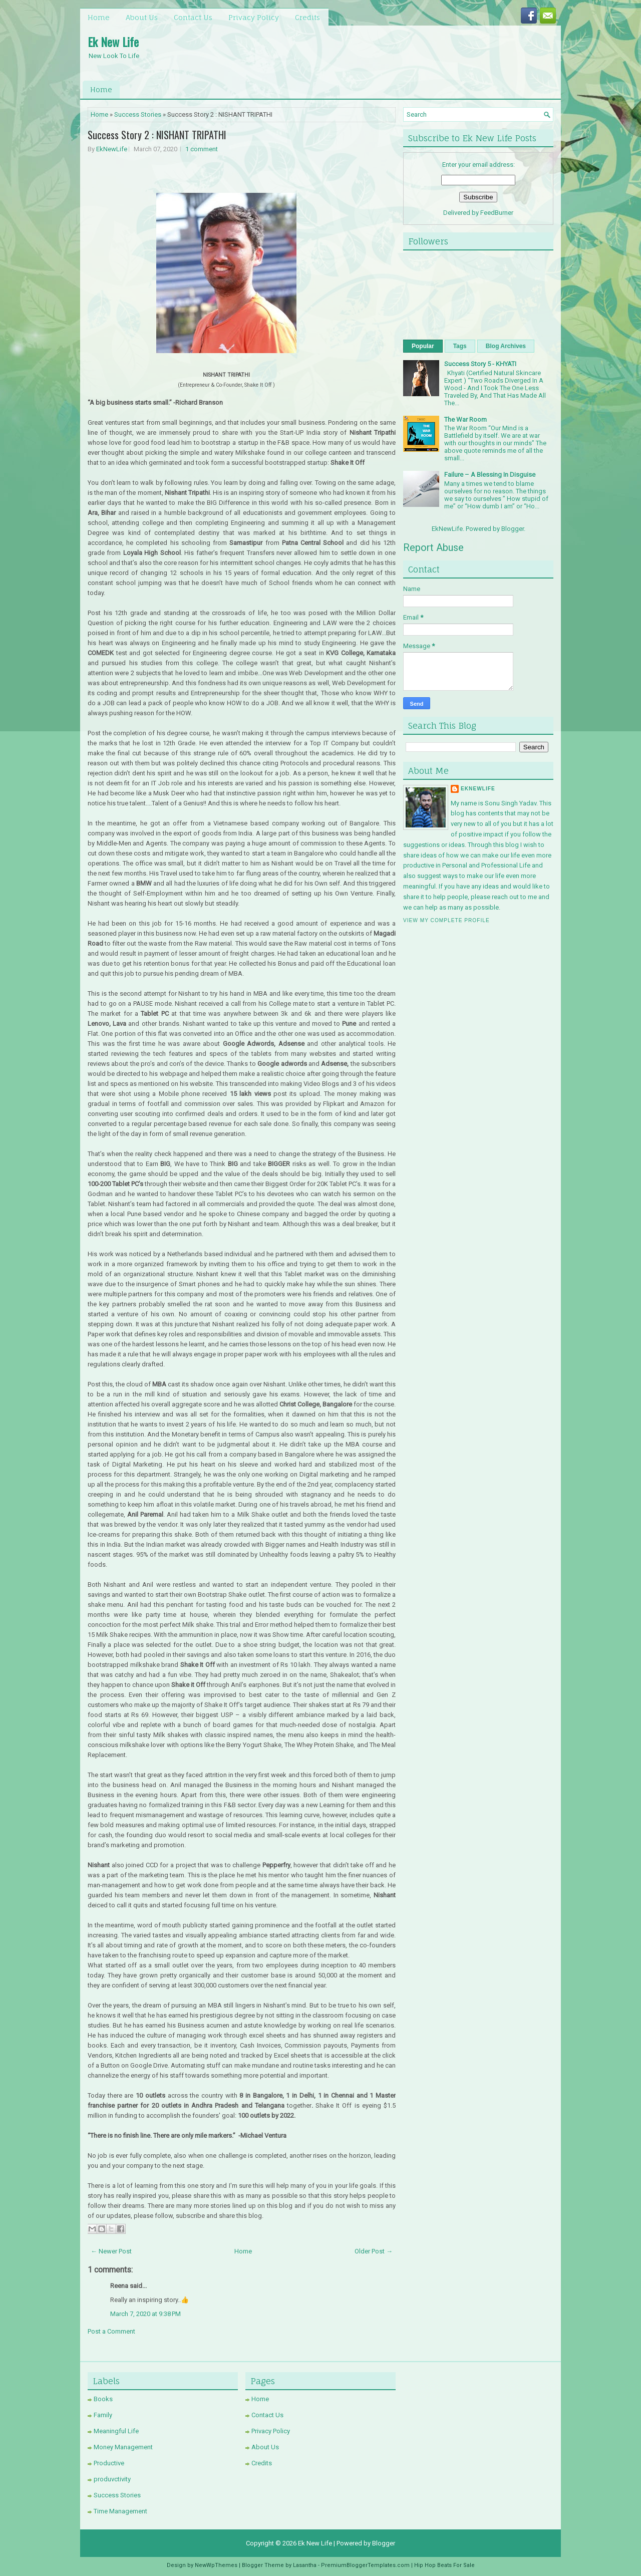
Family (103, 2415)
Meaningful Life (116, 2431)
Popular (423, 346)
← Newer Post (111, 2251)
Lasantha (304, 2565)
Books (103, 2399)
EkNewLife (111, 149)
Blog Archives (506, 346)
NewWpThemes (216, 2565)
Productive (109, 2463)
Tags (460, 346)
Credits (307, 17)
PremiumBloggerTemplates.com (365, 2565)
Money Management (123, 2447)
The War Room (465, 419)
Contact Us (193, 17)
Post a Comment (111, 2331)
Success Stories (137, 114)
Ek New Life (113, 42)
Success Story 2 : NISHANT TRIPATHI (157, 135)
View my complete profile (446, 920)
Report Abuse (433, 547)
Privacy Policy (253, 17)
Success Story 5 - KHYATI (480, 364)
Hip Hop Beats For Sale (444, 2565)
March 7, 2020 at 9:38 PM (145, 2314)
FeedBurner (496, 212)
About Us (142, 17)
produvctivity (112, 2479)
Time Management (120, 2511)
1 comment (201, 149)
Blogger (512, 528)
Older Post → (374, 2251)
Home (99, 17)
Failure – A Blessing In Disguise (489, 474)
